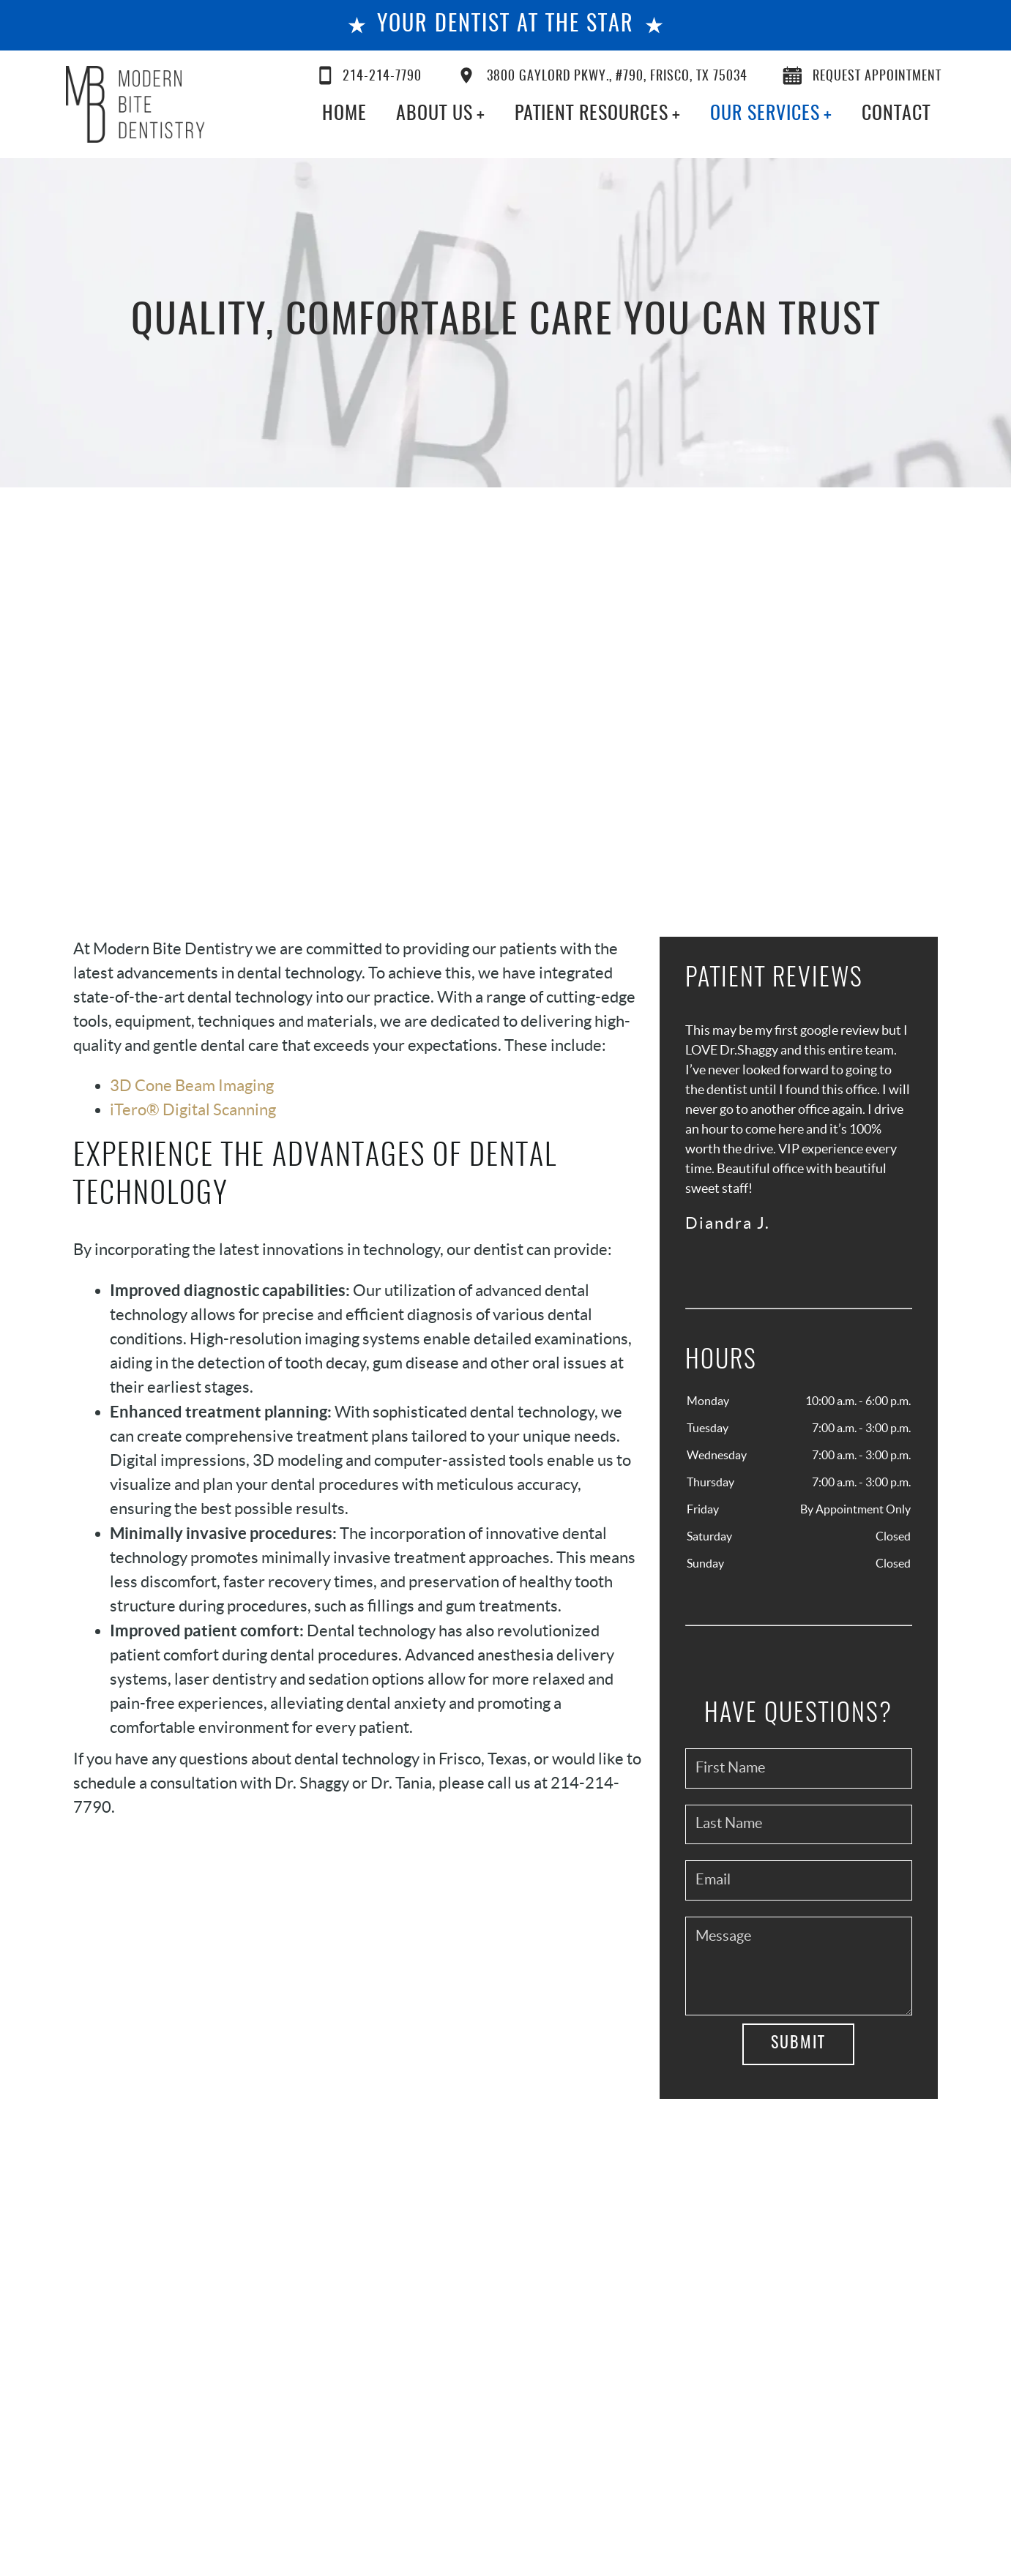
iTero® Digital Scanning (193, 1109)
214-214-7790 (370, 75)
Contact (896, 114)
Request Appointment (862, 75)
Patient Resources (591, 114)
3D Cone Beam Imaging (192, 1085)
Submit (798, 2043)
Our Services (765, 114)
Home (344, 114)
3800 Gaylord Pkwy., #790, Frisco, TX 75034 (602, 75)
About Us (434, 114)
